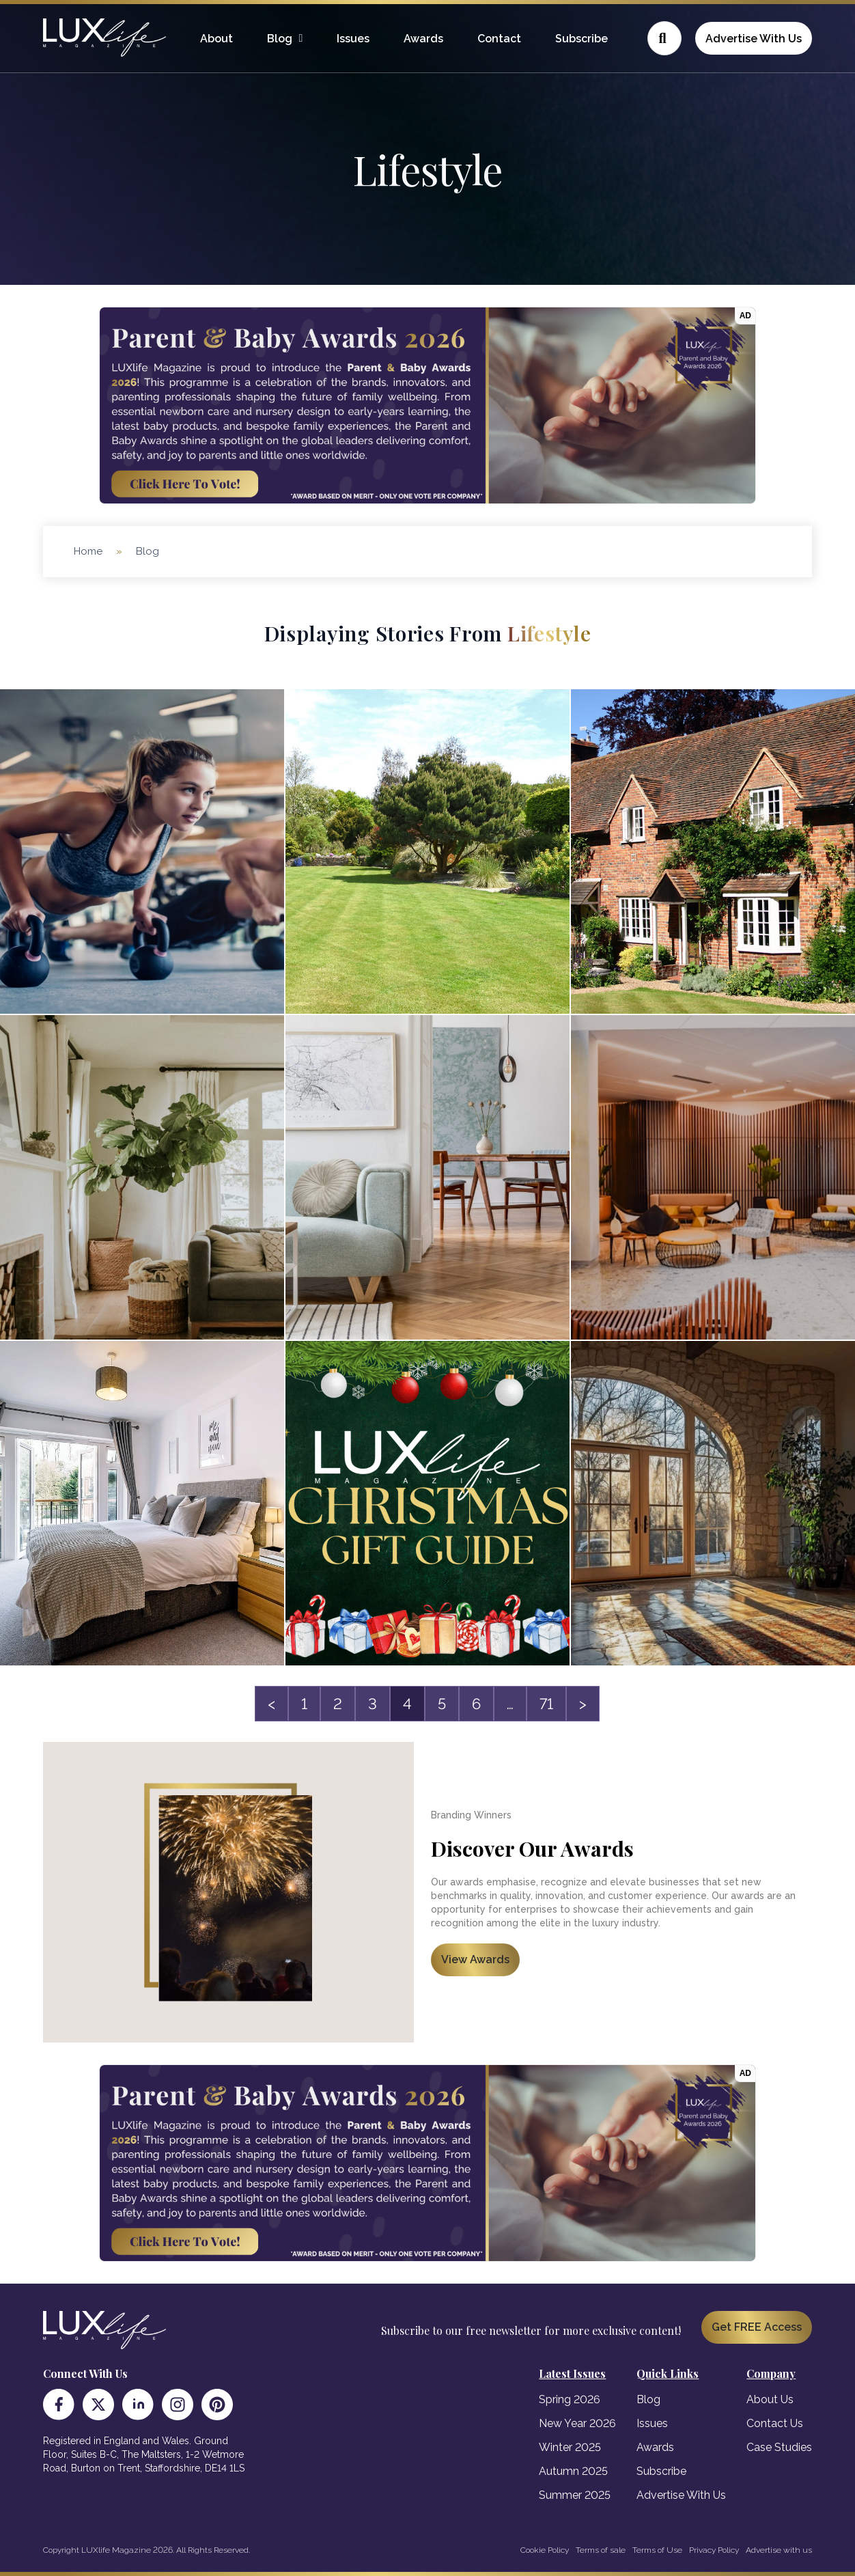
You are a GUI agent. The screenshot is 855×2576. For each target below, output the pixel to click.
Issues (353, 38)
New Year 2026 (577, 2423)
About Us (770, 2399)
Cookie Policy (544, 2550)
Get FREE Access (757, 2327)
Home (88, 551)
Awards (423, 38)
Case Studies (779, 2447)
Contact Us (774, 2423)
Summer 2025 (575, 2495)
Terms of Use (657, 2550)
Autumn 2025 (573, 2471)
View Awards (475, 1959)
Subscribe (581, 38)
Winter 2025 (570, 2447)
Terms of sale (601, 2550)
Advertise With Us (753, 38)
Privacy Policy (714, 2550)
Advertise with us (779, 2550)
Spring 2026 (569, 2399)
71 (546, 1704)
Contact (499, 38)
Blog (279, 38)
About (216, 38)
